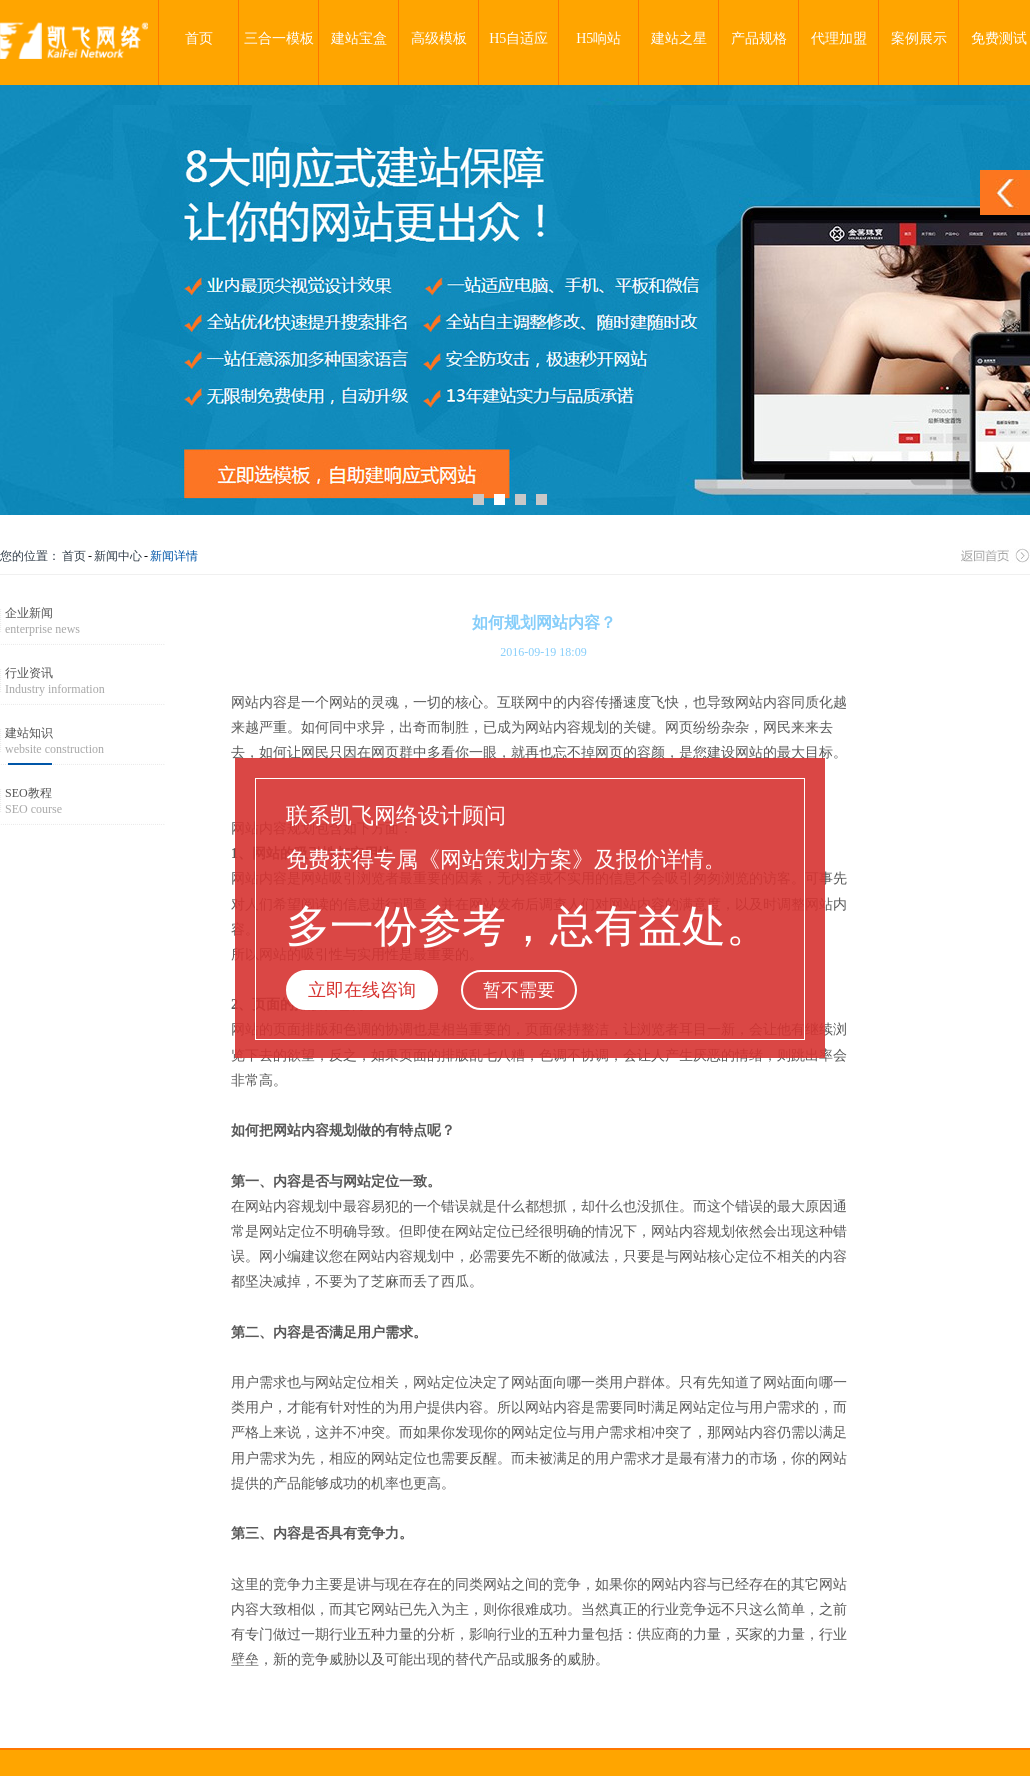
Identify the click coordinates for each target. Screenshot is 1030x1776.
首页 (199, 38)
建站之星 (679, 38)
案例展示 (919, 38)
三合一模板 (279, 38)
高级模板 (439, 38)
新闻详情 (174, 556)
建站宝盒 (359, 38)
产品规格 (759, 38)
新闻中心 (118, 556)
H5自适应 (518, 38)
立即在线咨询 (362, 990)
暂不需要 (519, 990)
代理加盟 (839, 38)
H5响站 (598, 38)
